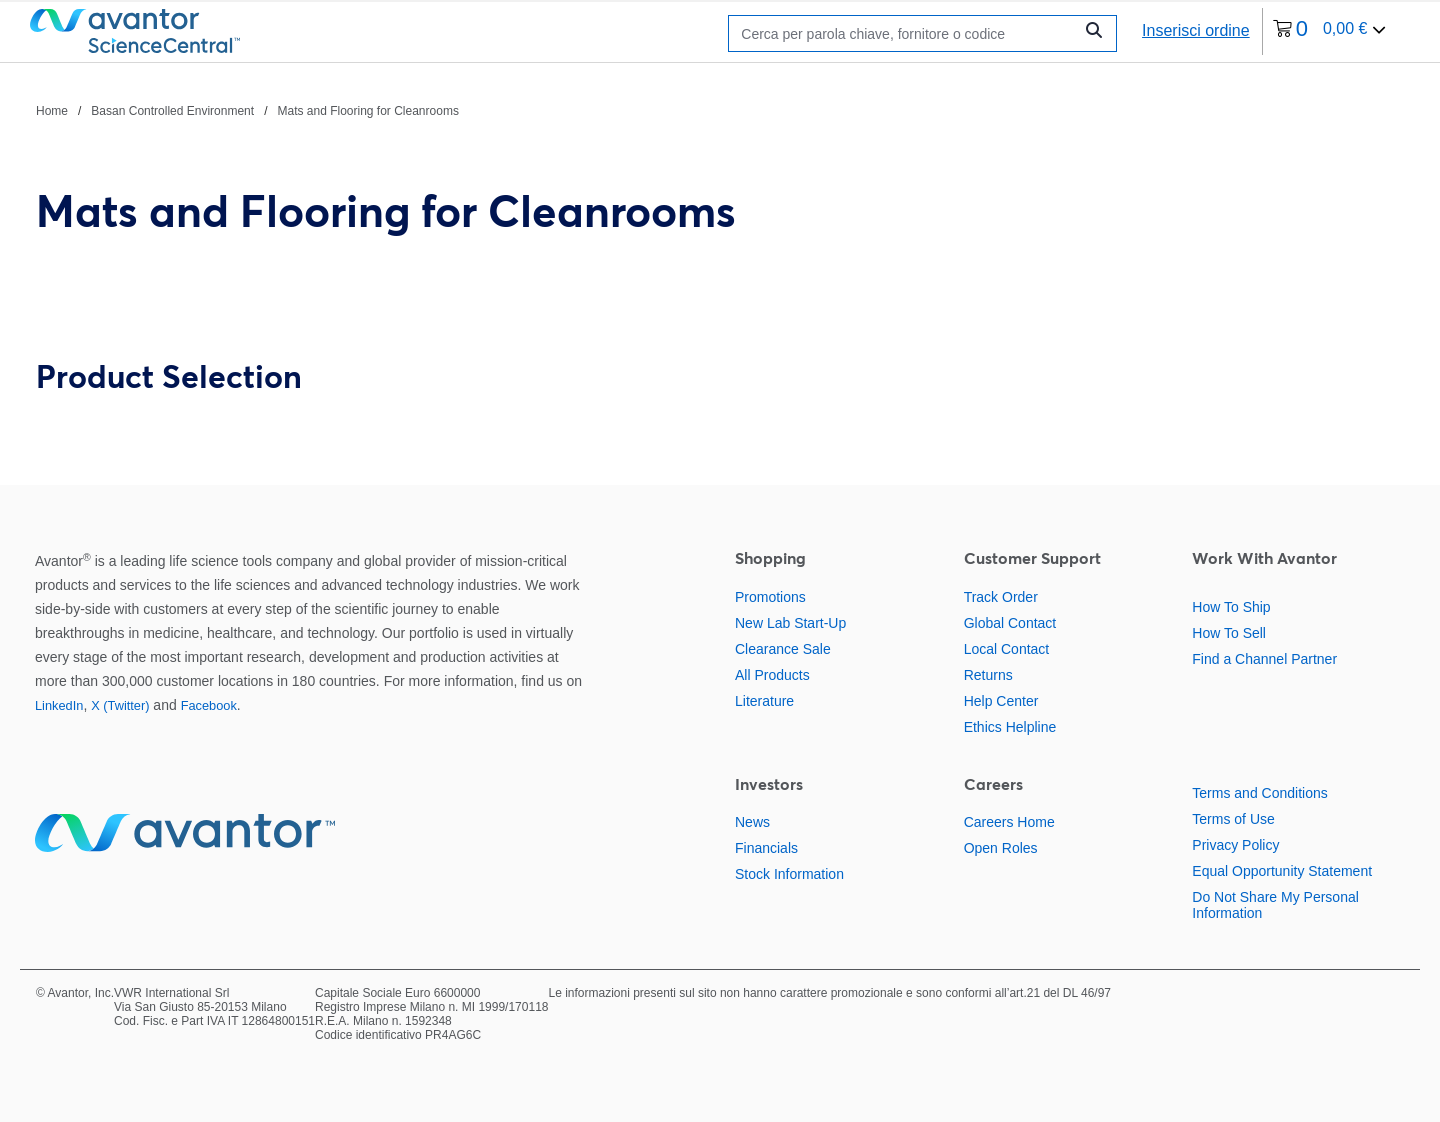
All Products (772, 675)
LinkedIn (59, 705)
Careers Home (1009, 822)
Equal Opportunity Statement (1282, 871)
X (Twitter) (120, 705)
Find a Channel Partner (1264, 659)
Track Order (1001, 597)
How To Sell (1229, 633)
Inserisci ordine (1196, 30)
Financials (766, 848)
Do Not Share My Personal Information (1275, 905)
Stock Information (789, 874)
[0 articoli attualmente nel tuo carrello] (1330, 31)
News (752, 822)
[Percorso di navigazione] (247, 110)
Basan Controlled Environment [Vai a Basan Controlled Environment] (172, 111)
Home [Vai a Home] (52, 111)
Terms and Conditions (1259, 793)
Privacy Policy (1235, 845)
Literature (764, 701)
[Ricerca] (905, 33)
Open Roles (1001, 848)
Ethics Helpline (1010, 727)
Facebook (209, 705)
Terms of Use (1233, 819)
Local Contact (1007, 649)
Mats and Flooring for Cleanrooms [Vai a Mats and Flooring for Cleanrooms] (367, 111)
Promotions (770, 597)
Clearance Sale (783, 649)
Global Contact (1010, 623)
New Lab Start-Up (790, 623)
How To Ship (1231, 607)
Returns (988, 675)
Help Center (1001, 701)
